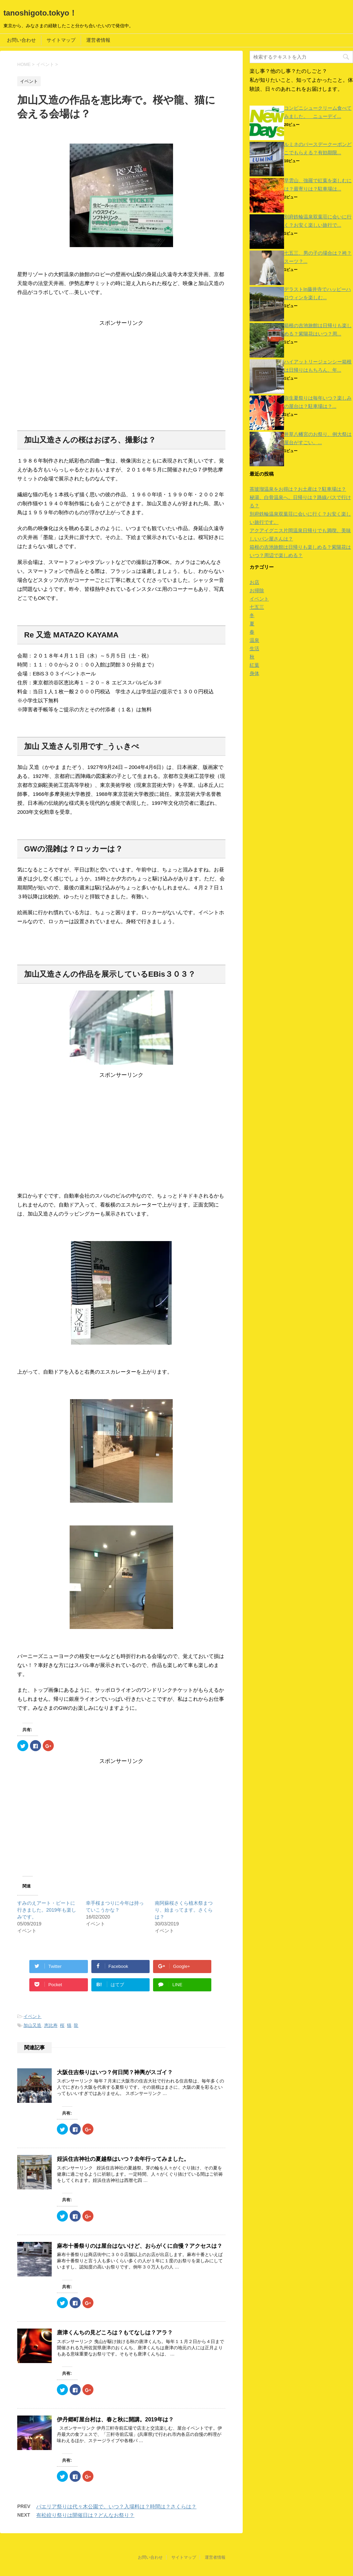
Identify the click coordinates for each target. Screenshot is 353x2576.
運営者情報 (98, 40)
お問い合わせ (21, 40)
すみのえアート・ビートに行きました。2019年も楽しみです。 (46, 1910)
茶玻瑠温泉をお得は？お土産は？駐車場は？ (298, 489)
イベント (32, 2016)
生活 (254, 648)
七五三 (257, 607)
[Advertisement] (121, 375)
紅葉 (254, 665)
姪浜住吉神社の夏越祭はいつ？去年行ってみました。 (123, 2159)
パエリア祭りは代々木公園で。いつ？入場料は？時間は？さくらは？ (116, 2506)
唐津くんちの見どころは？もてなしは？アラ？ (115, 2332)
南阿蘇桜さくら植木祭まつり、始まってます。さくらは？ (184, 1910)
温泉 (254, 640)
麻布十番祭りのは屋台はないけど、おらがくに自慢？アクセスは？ (139, 2246)
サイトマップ (61, 40)
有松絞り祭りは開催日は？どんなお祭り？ (85, 2515)
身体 (254, 673)
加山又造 (32, 2025)
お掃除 (257, 590)
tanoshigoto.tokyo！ (40, 13)
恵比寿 (51, 2025)
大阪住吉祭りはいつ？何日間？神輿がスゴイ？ (115, 2072)
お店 (254, 582)
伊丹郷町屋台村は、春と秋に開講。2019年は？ (115, 2419)
